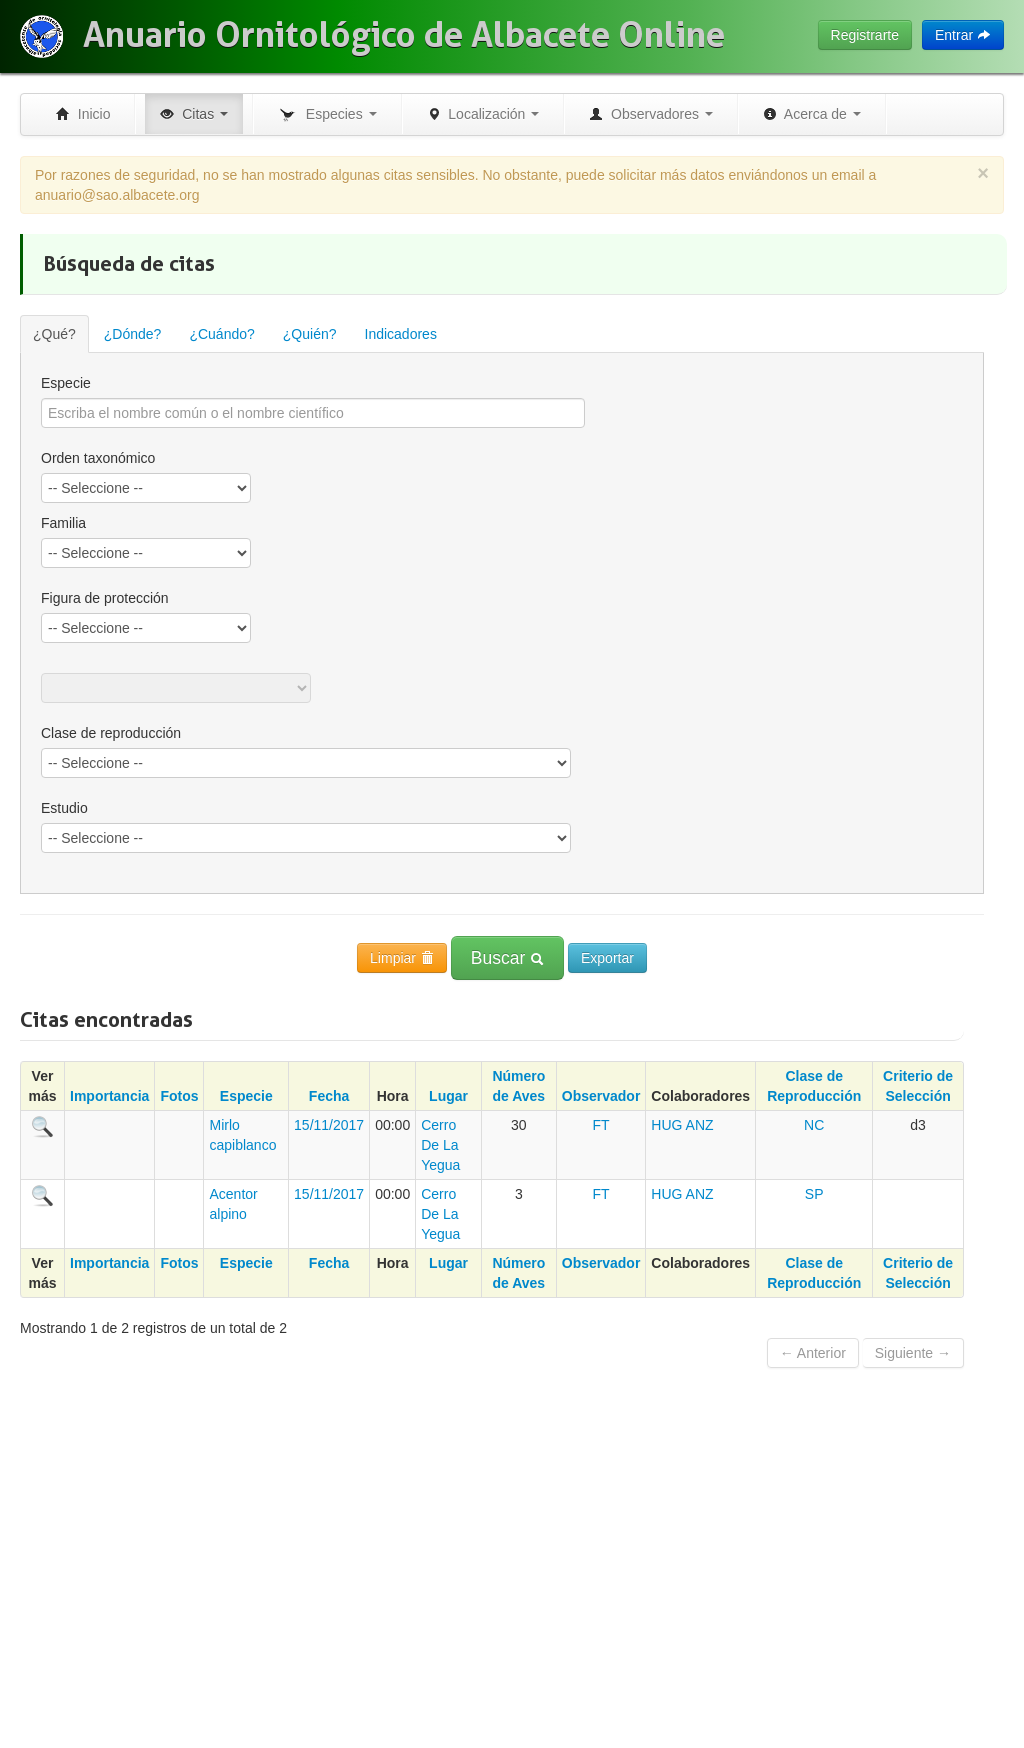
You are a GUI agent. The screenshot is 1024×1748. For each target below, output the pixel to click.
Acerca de (812, 114)
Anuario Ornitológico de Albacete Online (404, 35)
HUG (666, 1125)
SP (814, 1194)
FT (601, 1125)
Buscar (507, 958)
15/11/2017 (329, 1125)
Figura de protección (105, 598)
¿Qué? (54, 334)
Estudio (64, 808)
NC (814, 1125)
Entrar (963, 35)
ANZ (700, 1125)
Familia (63, 523)
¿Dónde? (133, 334)
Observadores (651, 114)
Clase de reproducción (111, 733)
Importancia (109, 1096)
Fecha (329, 1096)
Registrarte (865, 35)
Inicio (83, 114)
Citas (194, 114)
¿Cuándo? (221, 334)
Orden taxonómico (98, 458)
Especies (327, 115)
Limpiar (402, 958)
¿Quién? (310, 334)
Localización (483, 114)
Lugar (448, 1096)
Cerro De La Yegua (440, 1145)
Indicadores (401, 334)
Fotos (179, 1096)
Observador (601, 1096)
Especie (66, 383)
